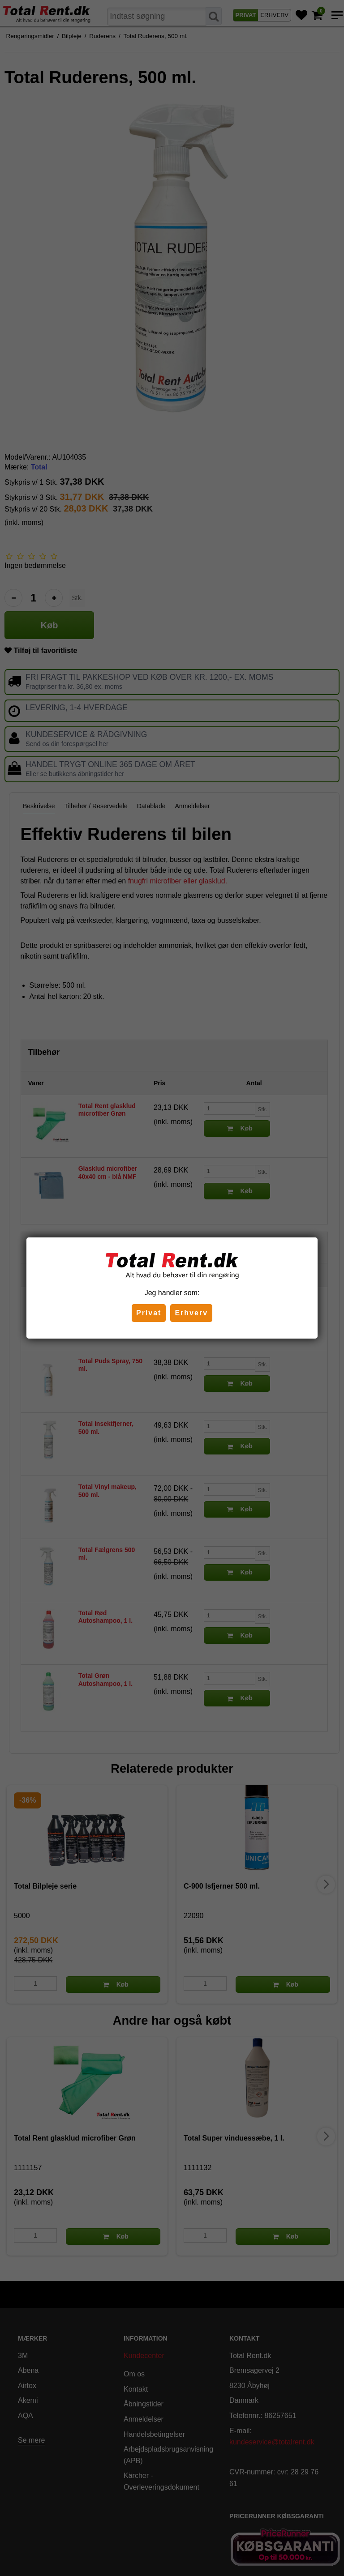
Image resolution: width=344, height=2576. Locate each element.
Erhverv (191, 1313)
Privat (148, 1313)
